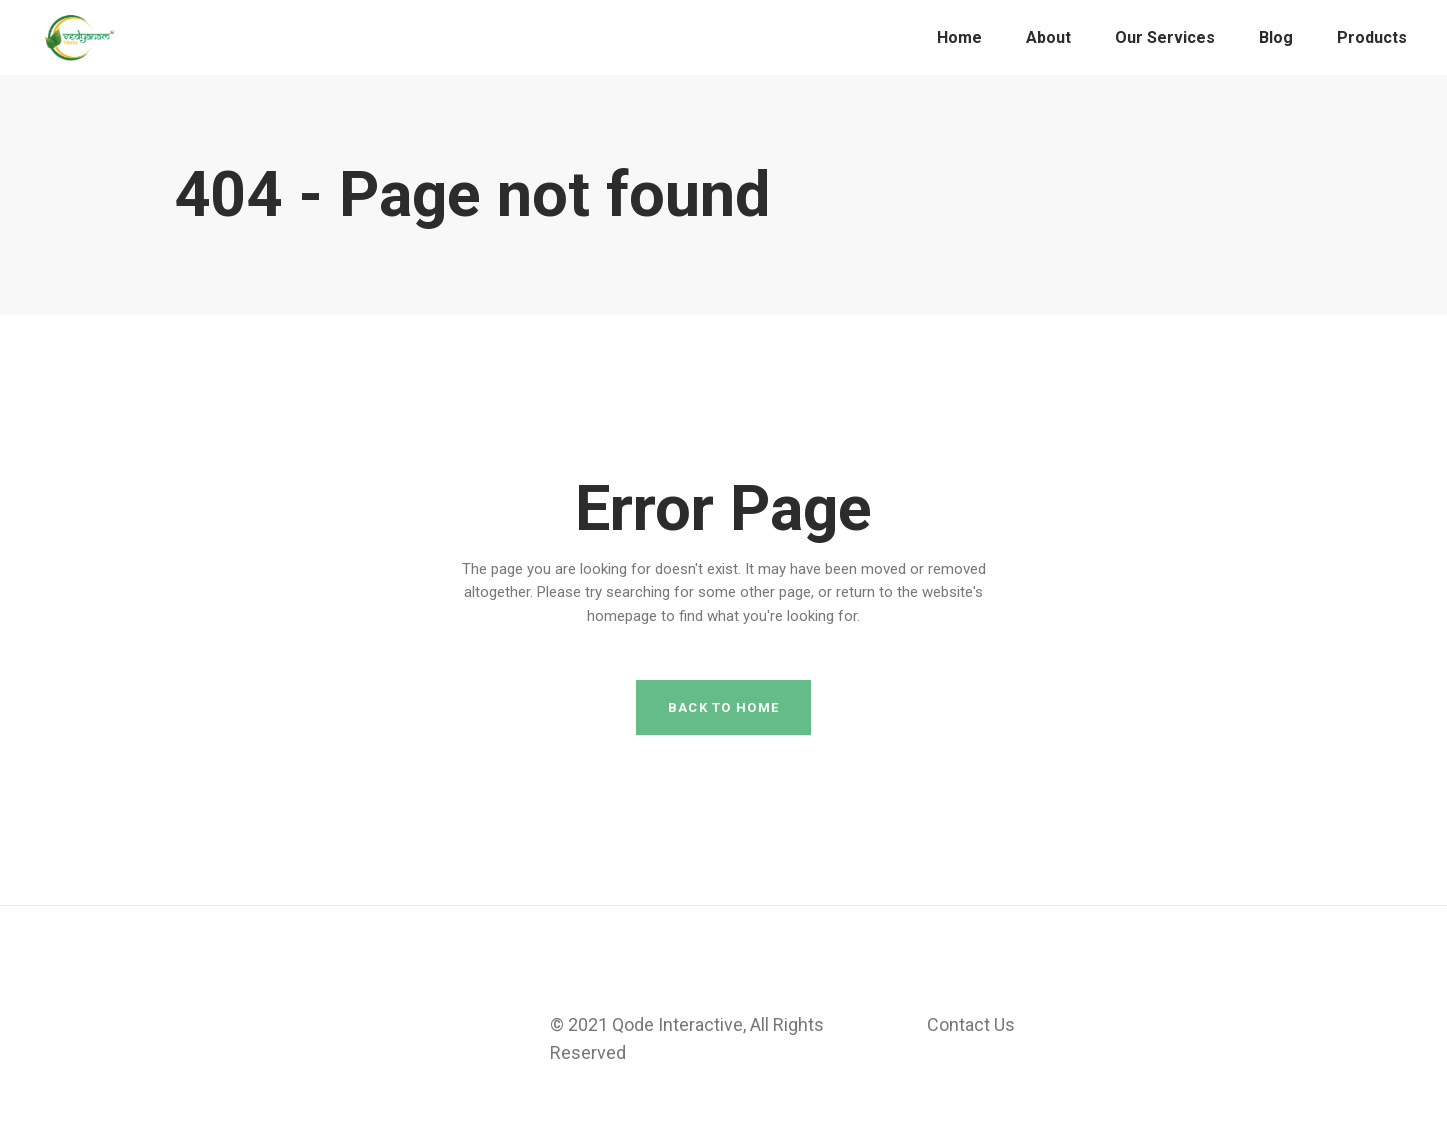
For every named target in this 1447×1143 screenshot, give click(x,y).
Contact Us (971, 1024)
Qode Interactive (677, 1024)
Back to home (724, 707)
